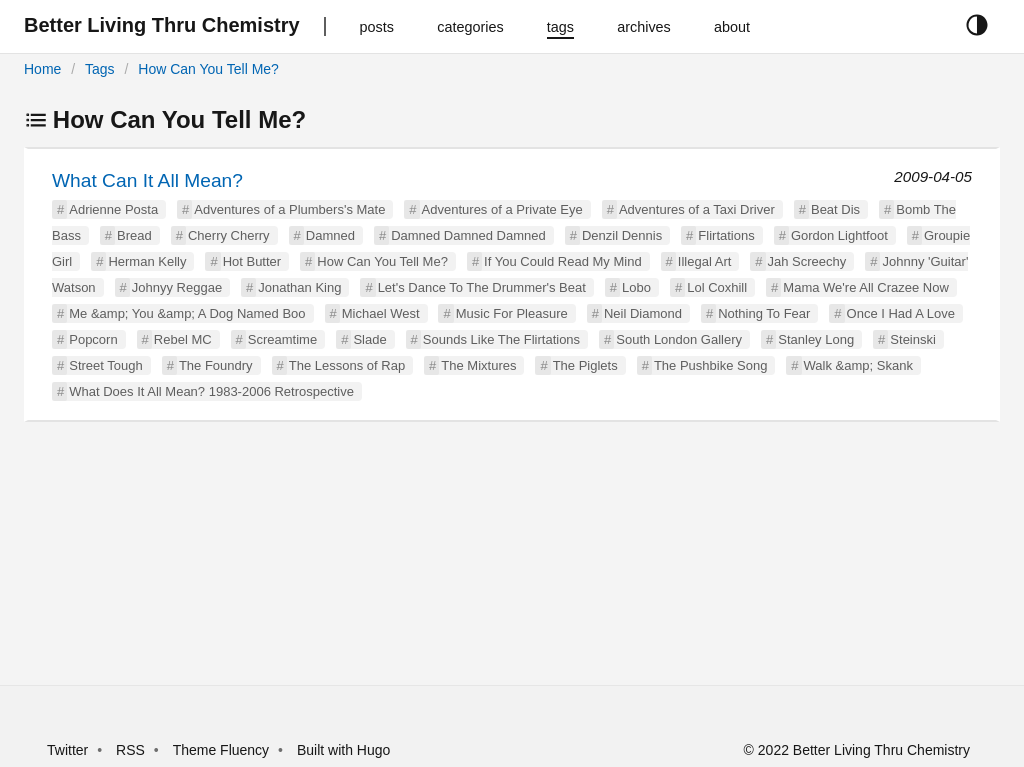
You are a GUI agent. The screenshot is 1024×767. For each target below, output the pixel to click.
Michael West (381, 313)
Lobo (636, 287)
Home (42, 69)
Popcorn (93, 339)
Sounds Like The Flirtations (501, 339)
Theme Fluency (223, 750)
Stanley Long (816, 339)
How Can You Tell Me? (208, 69)
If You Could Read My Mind (563, 261)
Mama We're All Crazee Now (866, 287)
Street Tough (105, 365)
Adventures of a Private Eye (502, 209)
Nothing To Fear (764, 313)
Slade (369, 339)
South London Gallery (679, 339)
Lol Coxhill (717, 287)
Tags (100, 69)
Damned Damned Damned (468, 235)
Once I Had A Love (901, 313)
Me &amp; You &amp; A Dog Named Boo (187, 313)
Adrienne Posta (113, 209)
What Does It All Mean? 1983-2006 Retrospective (211, 391)
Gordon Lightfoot (839, 235)
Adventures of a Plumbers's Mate (289, 209)
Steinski (913, 339)
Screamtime (282, 339)
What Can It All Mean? (147, 180)
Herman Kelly (147, 261)
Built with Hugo (343, 750)
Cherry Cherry (229, 235)
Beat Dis (835, 209)
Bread (134, 235)
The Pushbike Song (710, 365)
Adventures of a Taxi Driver (697, 209)
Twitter (67, 750)
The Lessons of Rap (347, 365)
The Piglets (585, 365)
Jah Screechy (807, 261)
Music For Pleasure (512, 313)
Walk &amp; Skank (858, 365)
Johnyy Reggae (177, 287)
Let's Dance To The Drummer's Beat (482, 287)
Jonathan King (299, 287)
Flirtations (726, 235)
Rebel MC (183, 339)
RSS (130, 750)
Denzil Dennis (622, 235)
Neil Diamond (643, 313)
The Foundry (216, 365)
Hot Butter (252, 261)
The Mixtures (478, 365)
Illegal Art (704, 261)
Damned (330, 235)
